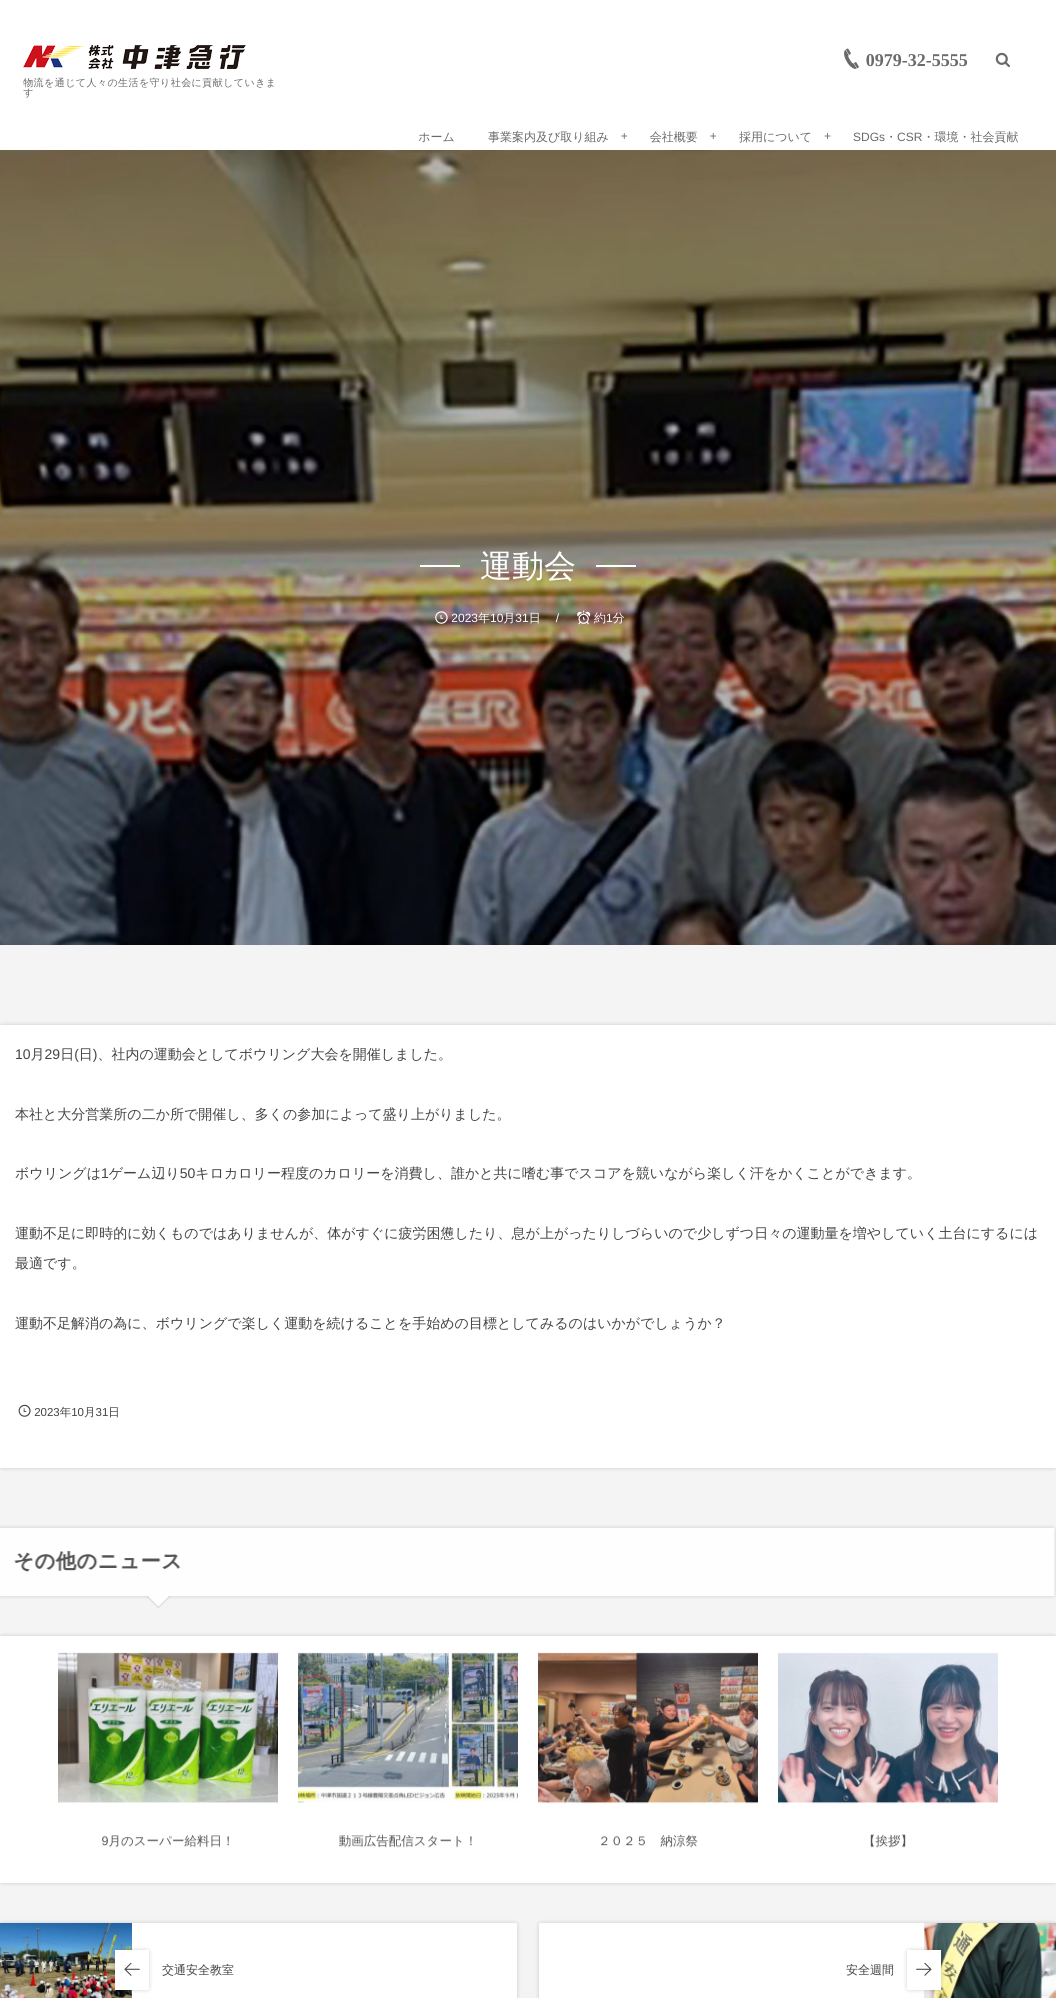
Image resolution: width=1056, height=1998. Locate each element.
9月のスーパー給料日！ (168, 1850)
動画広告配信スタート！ (408, 1850)
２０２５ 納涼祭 (648, 1850)
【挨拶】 (888, 1850)
